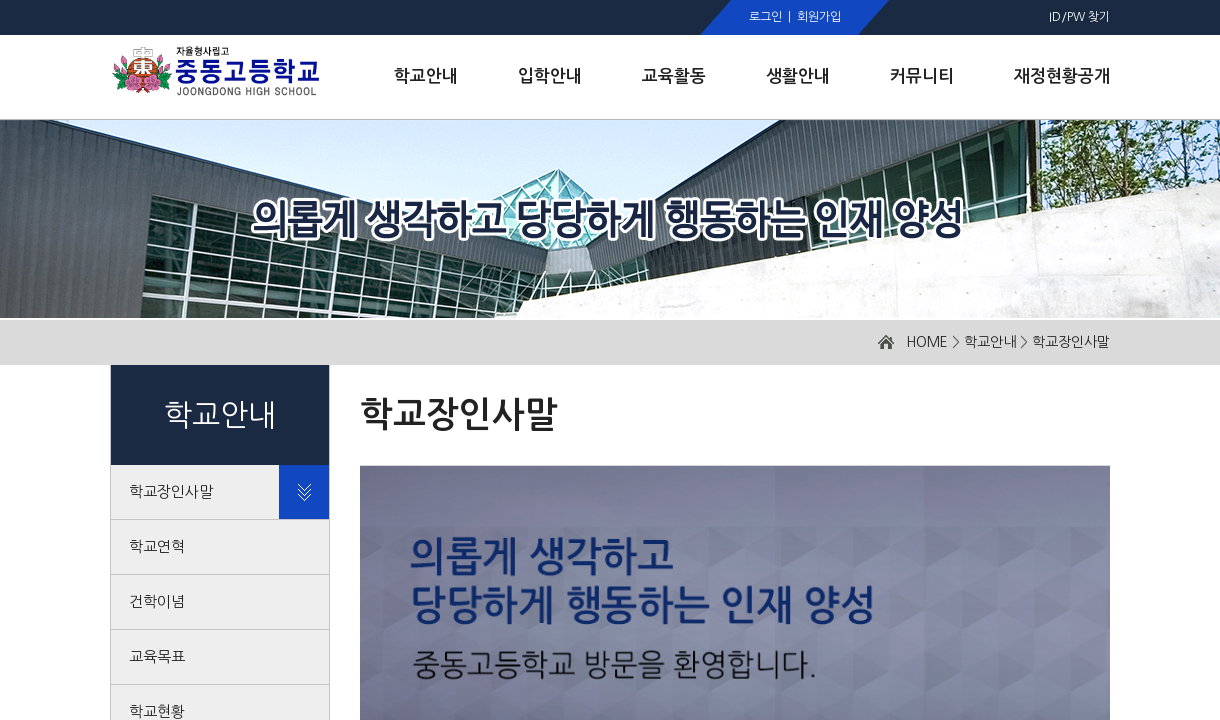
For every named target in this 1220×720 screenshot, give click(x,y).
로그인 (765, 17)
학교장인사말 (1071, 342)
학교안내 (990, 342)
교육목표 (157, 656)
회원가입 (819, 17)
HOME (927, 342)
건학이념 (157, 601)
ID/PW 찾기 (1079, 17)
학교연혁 (157, 546)
